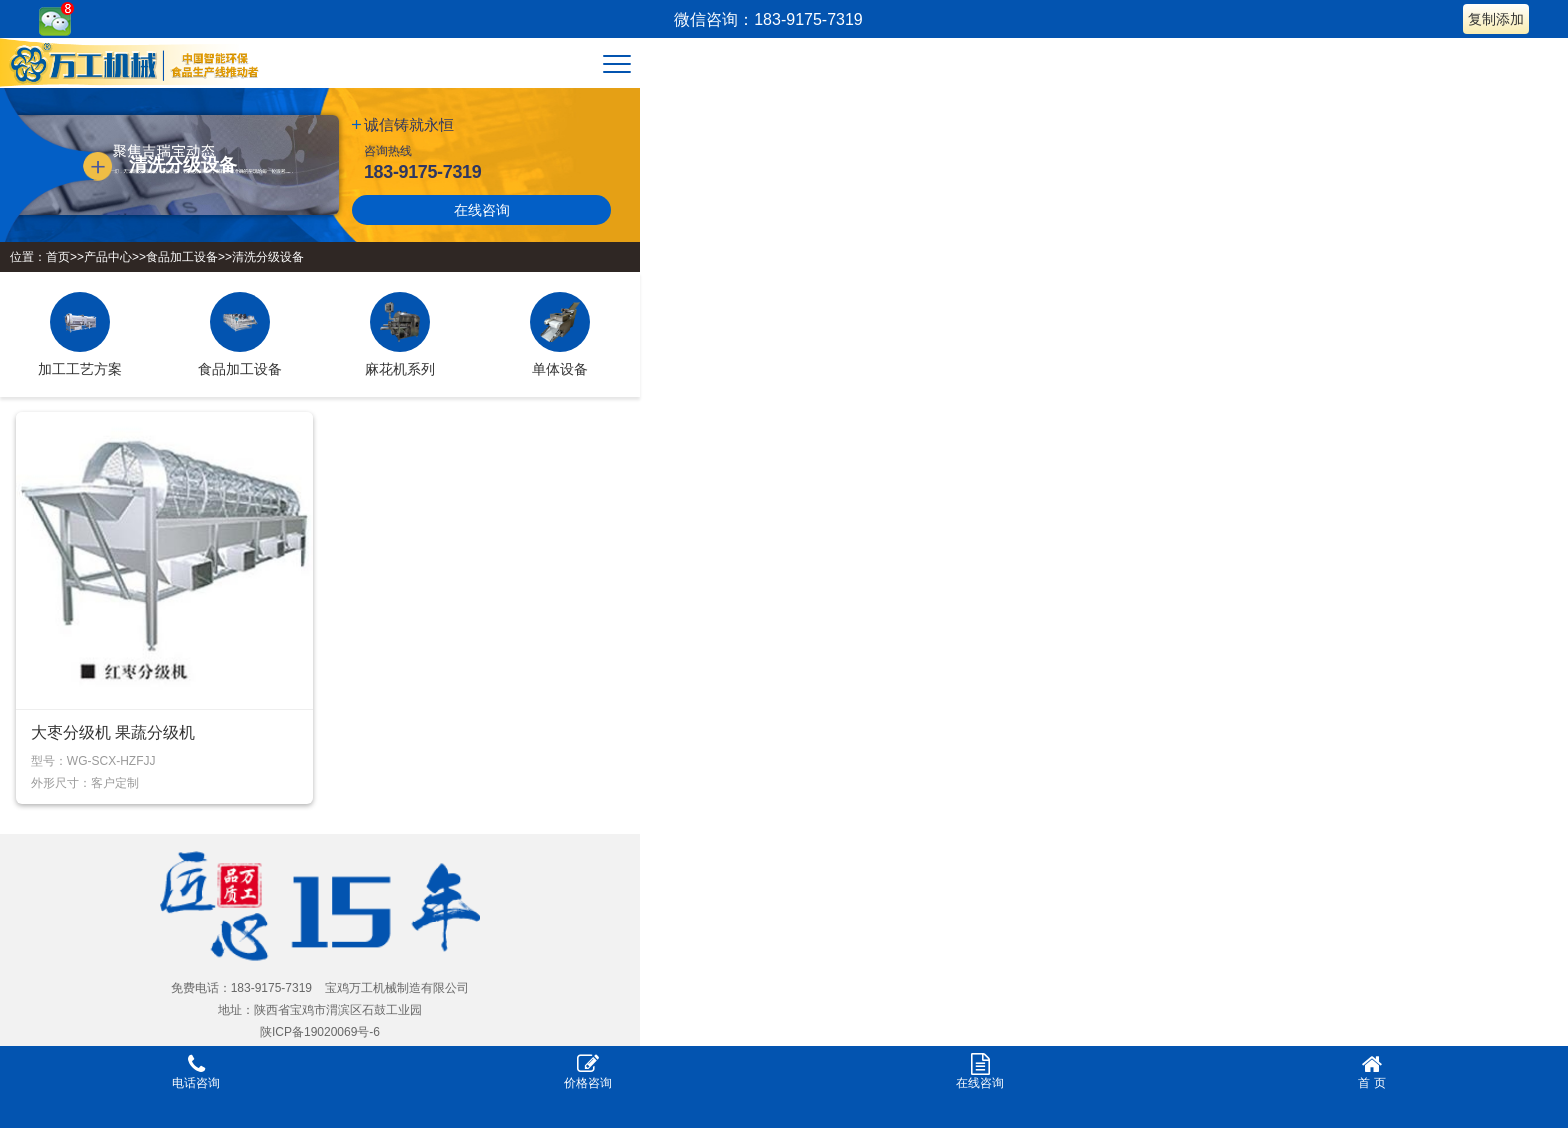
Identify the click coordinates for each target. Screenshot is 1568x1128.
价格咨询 (588, 1071)
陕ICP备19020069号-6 (320, 1032)
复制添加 (1496, 19)
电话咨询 (196, 1071)
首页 (58, 257)
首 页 (1372, 1071)
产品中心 (108, 257)
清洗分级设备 (268, 257)
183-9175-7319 (422, 172)
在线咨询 (482, 210)
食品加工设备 (182, 257)
